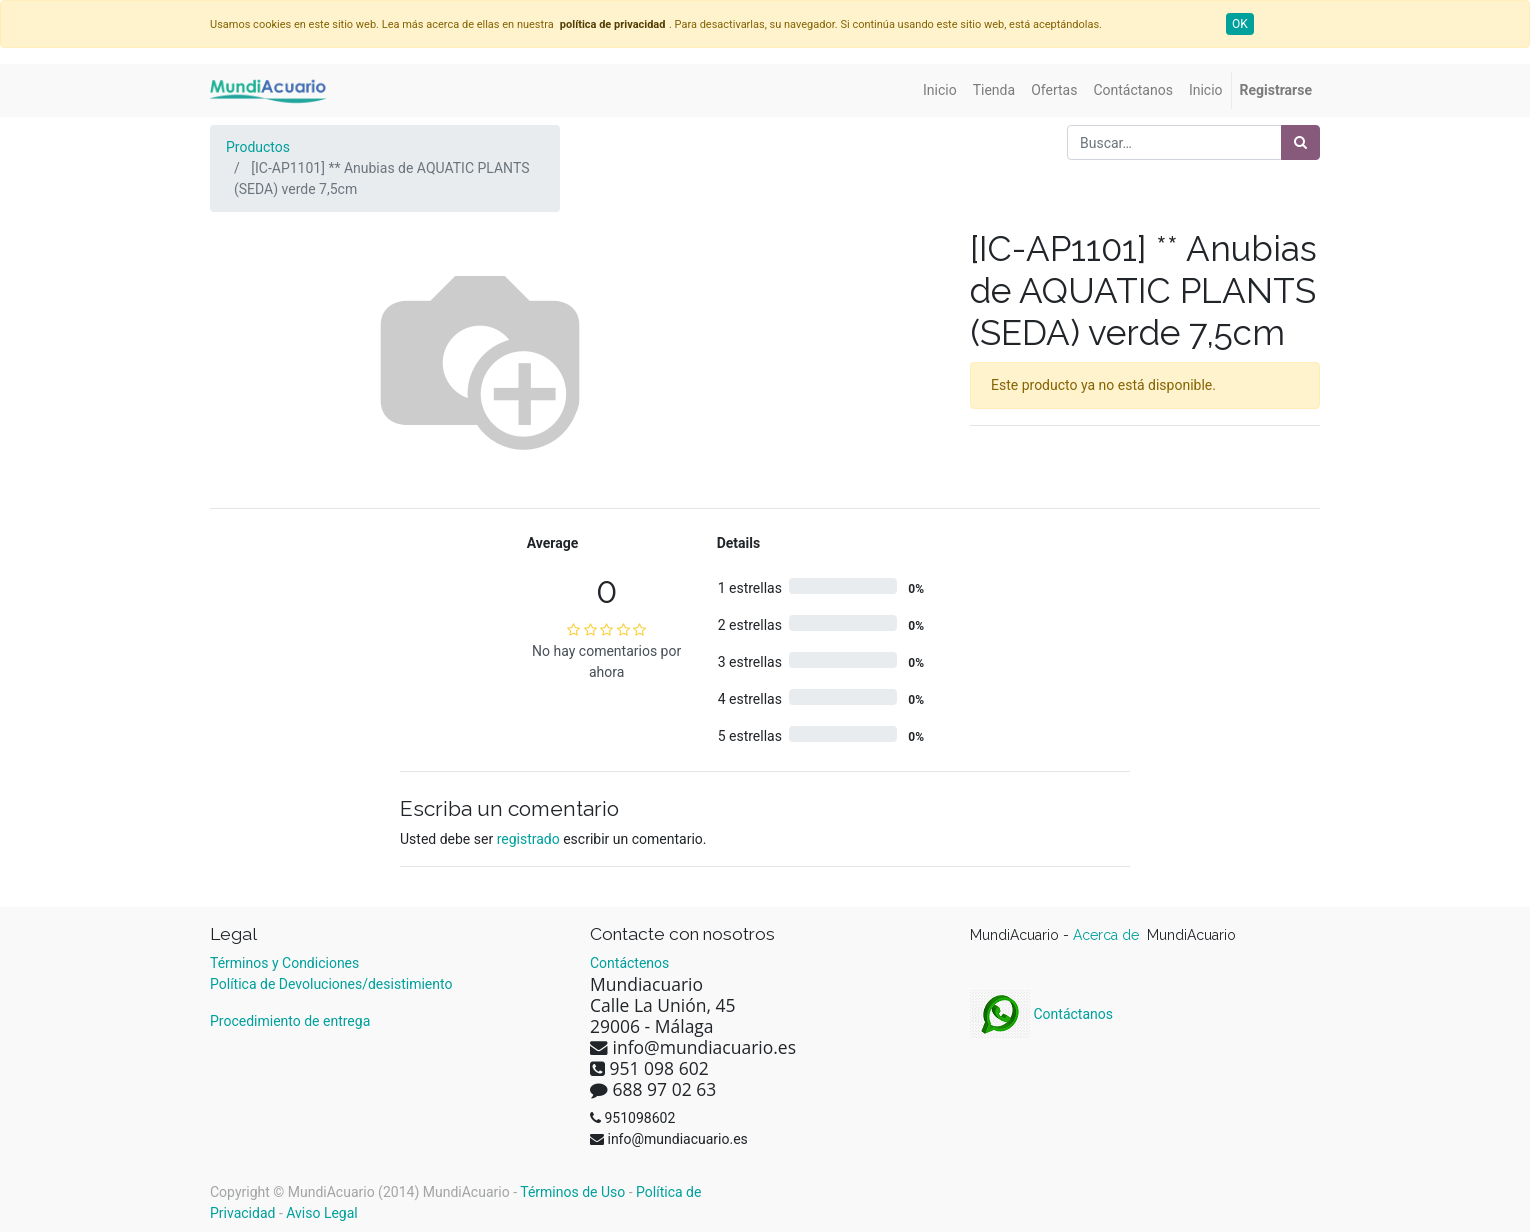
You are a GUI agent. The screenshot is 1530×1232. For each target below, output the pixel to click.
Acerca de (1108, 935)
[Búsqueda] (1300, 142)
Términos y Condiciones (284, 963)
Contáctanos (1041, 1014)
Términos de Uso (572, 1192)
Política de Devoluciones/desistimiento (331, 984)
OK (1240, 24)
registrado (528, 839)
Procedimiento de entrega (290, 1021)
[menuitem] (940, 90)
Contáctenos (629, 963)
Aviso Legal (322, 1213)
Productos (258, 147)
